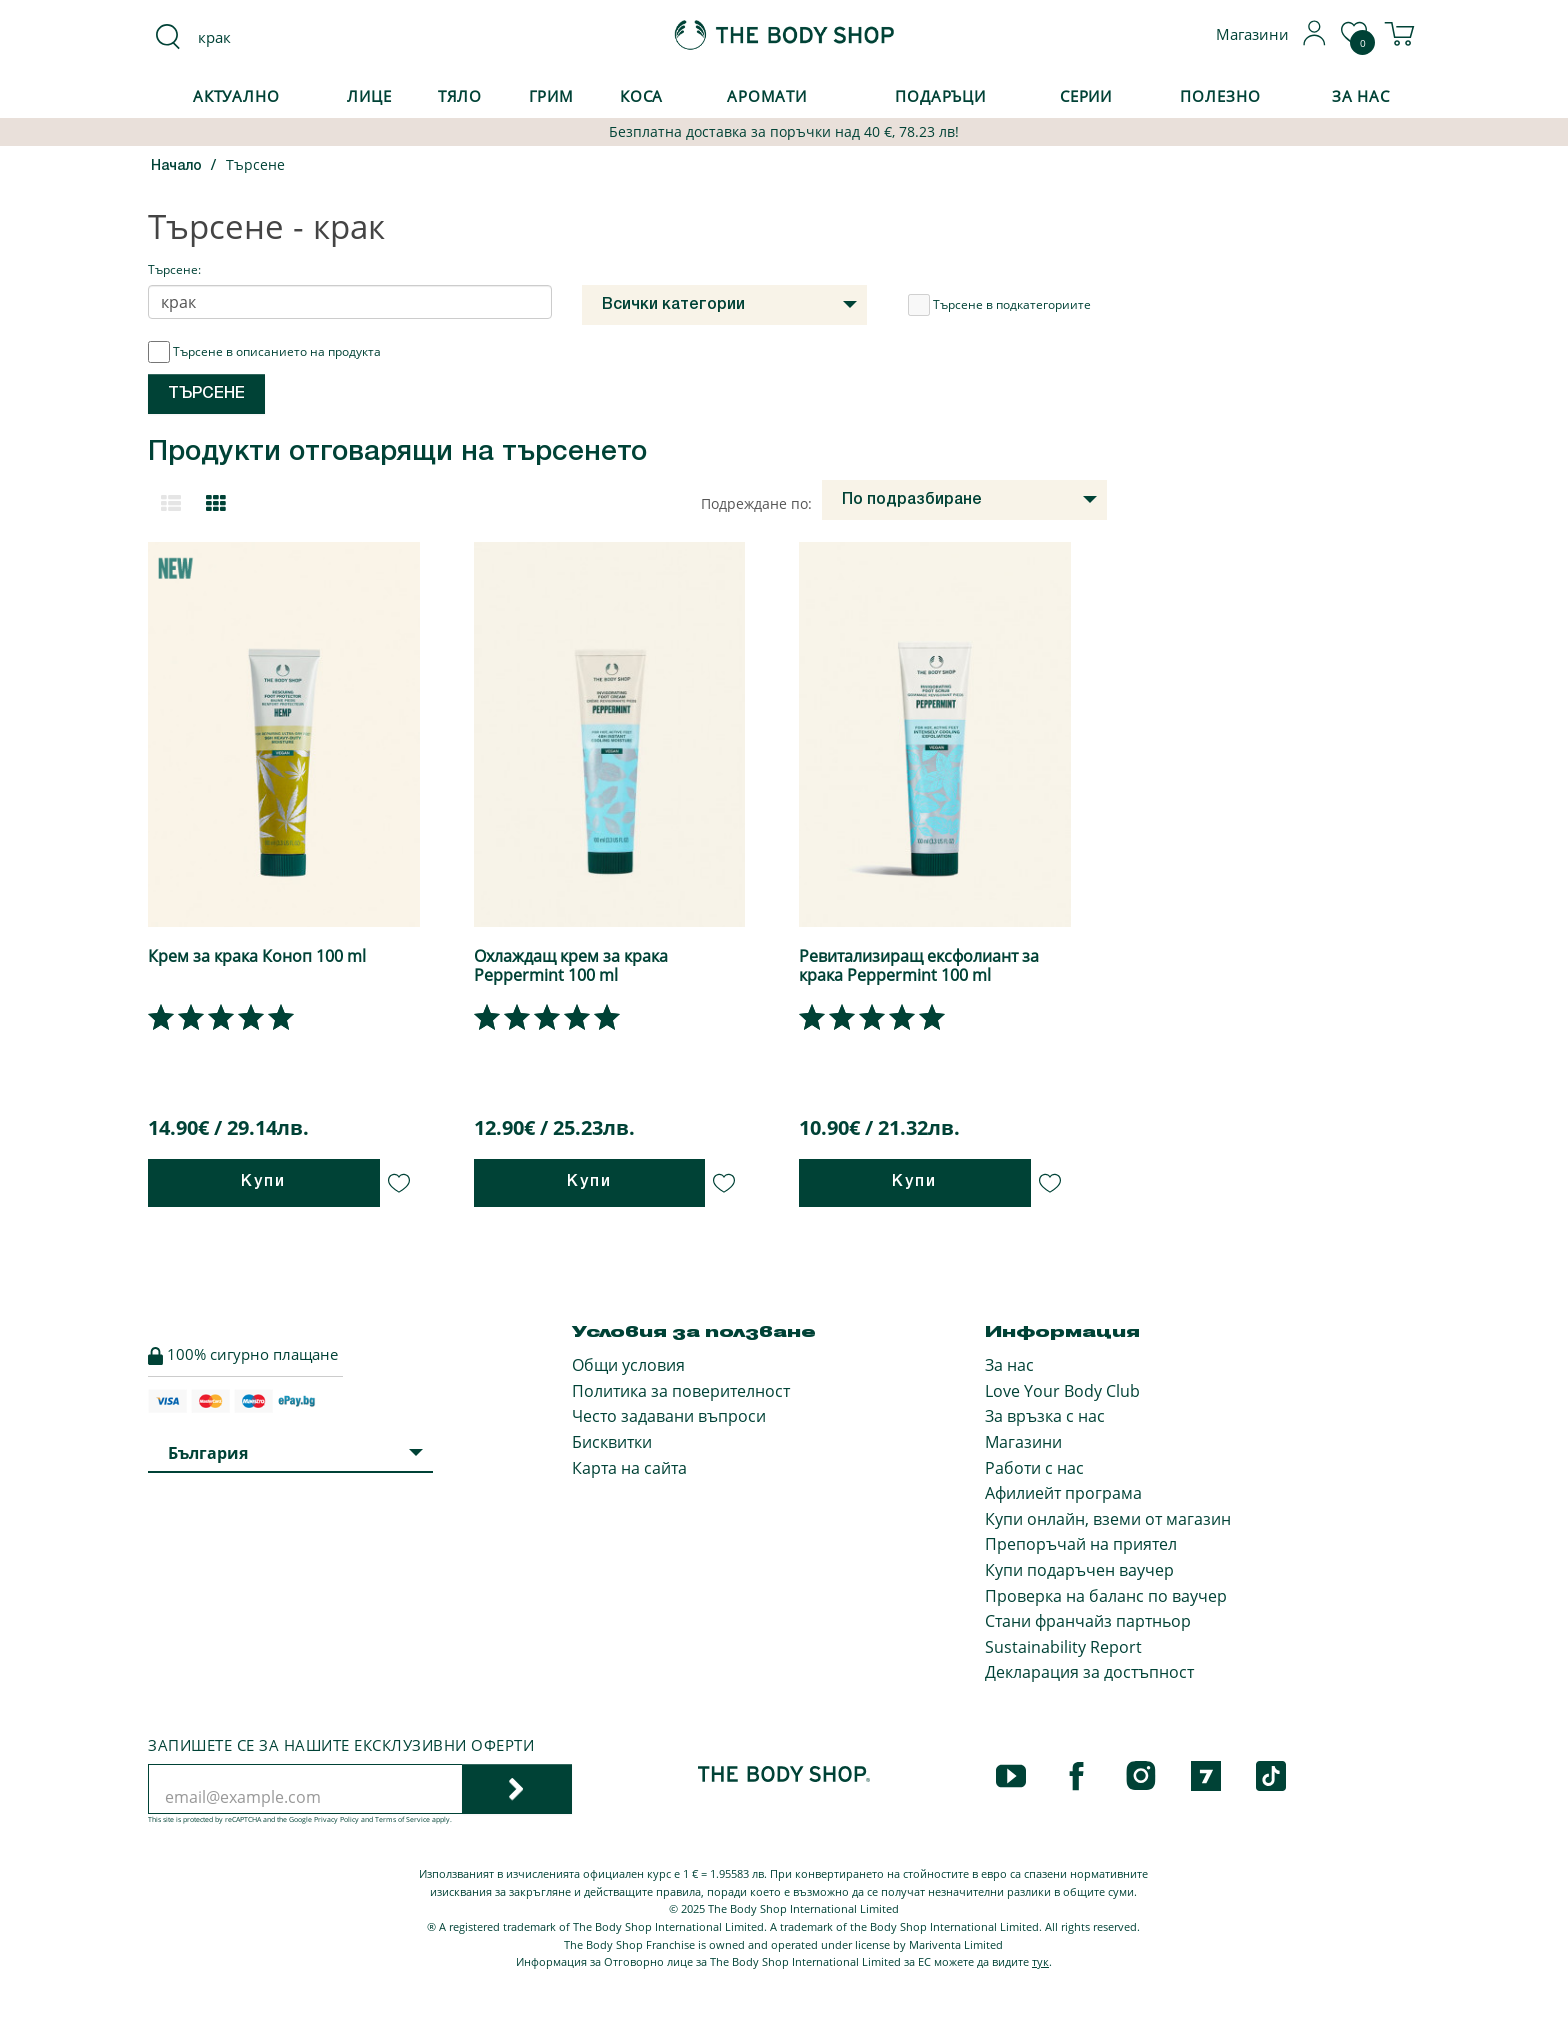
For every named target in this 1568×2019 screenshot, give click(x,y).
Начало (176, 166)
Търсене (255, 164)
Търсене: (174, 269)
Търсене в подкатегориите (999, 305)
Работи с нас (1034, 1468)
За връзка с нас (1045, 1416)
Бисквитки (612, 1442)
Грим (552, 96)
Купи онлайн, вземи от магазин (1108, 1519)
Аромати (767, 96)
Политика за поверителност (681, 1391)
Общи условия (628, 1365)
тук (1040, 1961)
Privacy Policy (336, 1819)
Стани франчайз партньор (1088, 1621)
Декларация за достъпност (1089, 1672)
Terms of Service (402, 1819)
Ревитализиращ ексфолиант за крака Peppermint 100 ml (919, 965)
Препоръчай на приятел (1081, 1544)
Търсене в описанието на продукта (264, 352)
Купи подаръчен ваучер (1079, 1570)
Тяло (460, 96)
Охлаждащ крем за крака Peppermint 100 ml (571, 965)
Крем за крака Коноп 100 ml (257, 956)
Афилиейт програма (1063, 1493)
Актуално (236, 96)
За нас (1009, 1365)
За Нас (1361, 96)
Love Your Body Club (1062, 1391)
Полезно (1220, 96)
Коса (642, 96)
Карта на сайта (629, 1468)
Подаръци (940, 96)
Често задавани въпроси (669, 1416)
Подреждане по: (756, 503)
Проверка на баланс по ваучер (1106, 1596)
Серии (1086, 96)
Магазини (1023, 1442)
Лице (369, 96)
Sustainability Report (1063, 1647)
